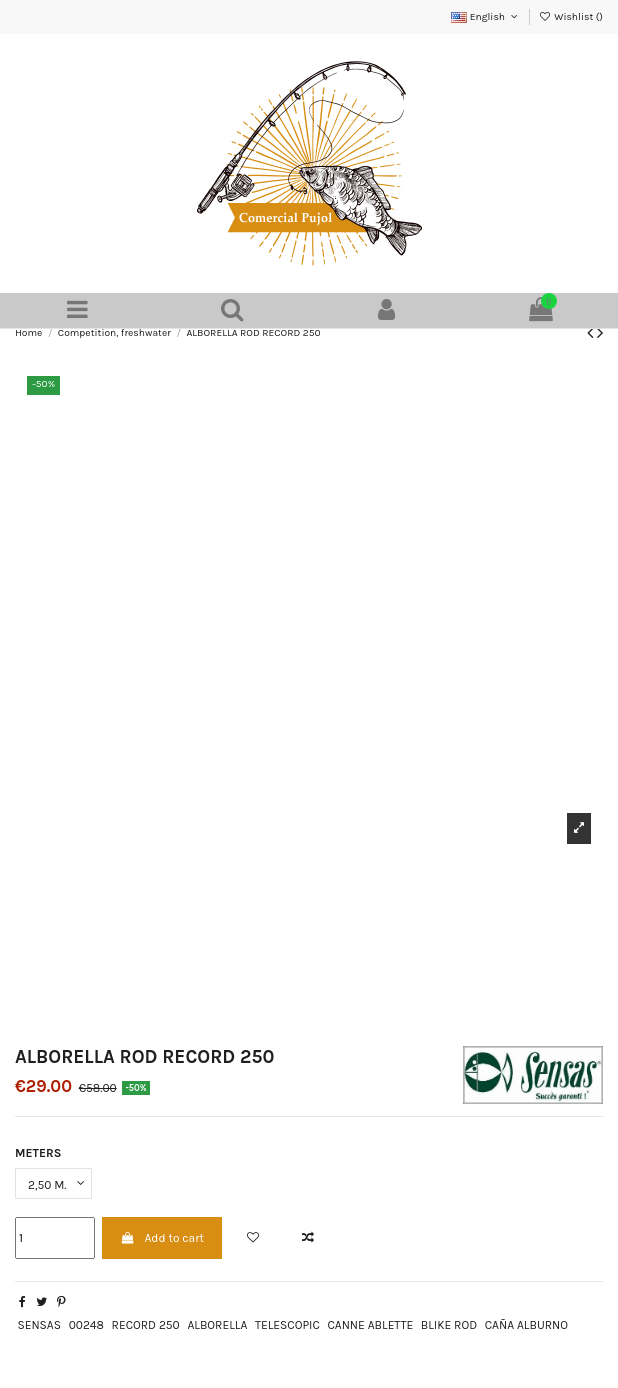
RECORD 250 (146, 1325)
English (485, 17)
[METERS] (53, 1184)
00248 (86, 1325)
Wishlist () (571, 17)
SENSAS (39, 1325)
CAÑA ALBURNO (526, 1325)
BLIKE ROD (449, 1325)
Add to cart (162, 1238)
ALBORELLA (217, 1325)
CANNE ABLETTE (370, 1325)
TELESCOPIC (287, 1325)
